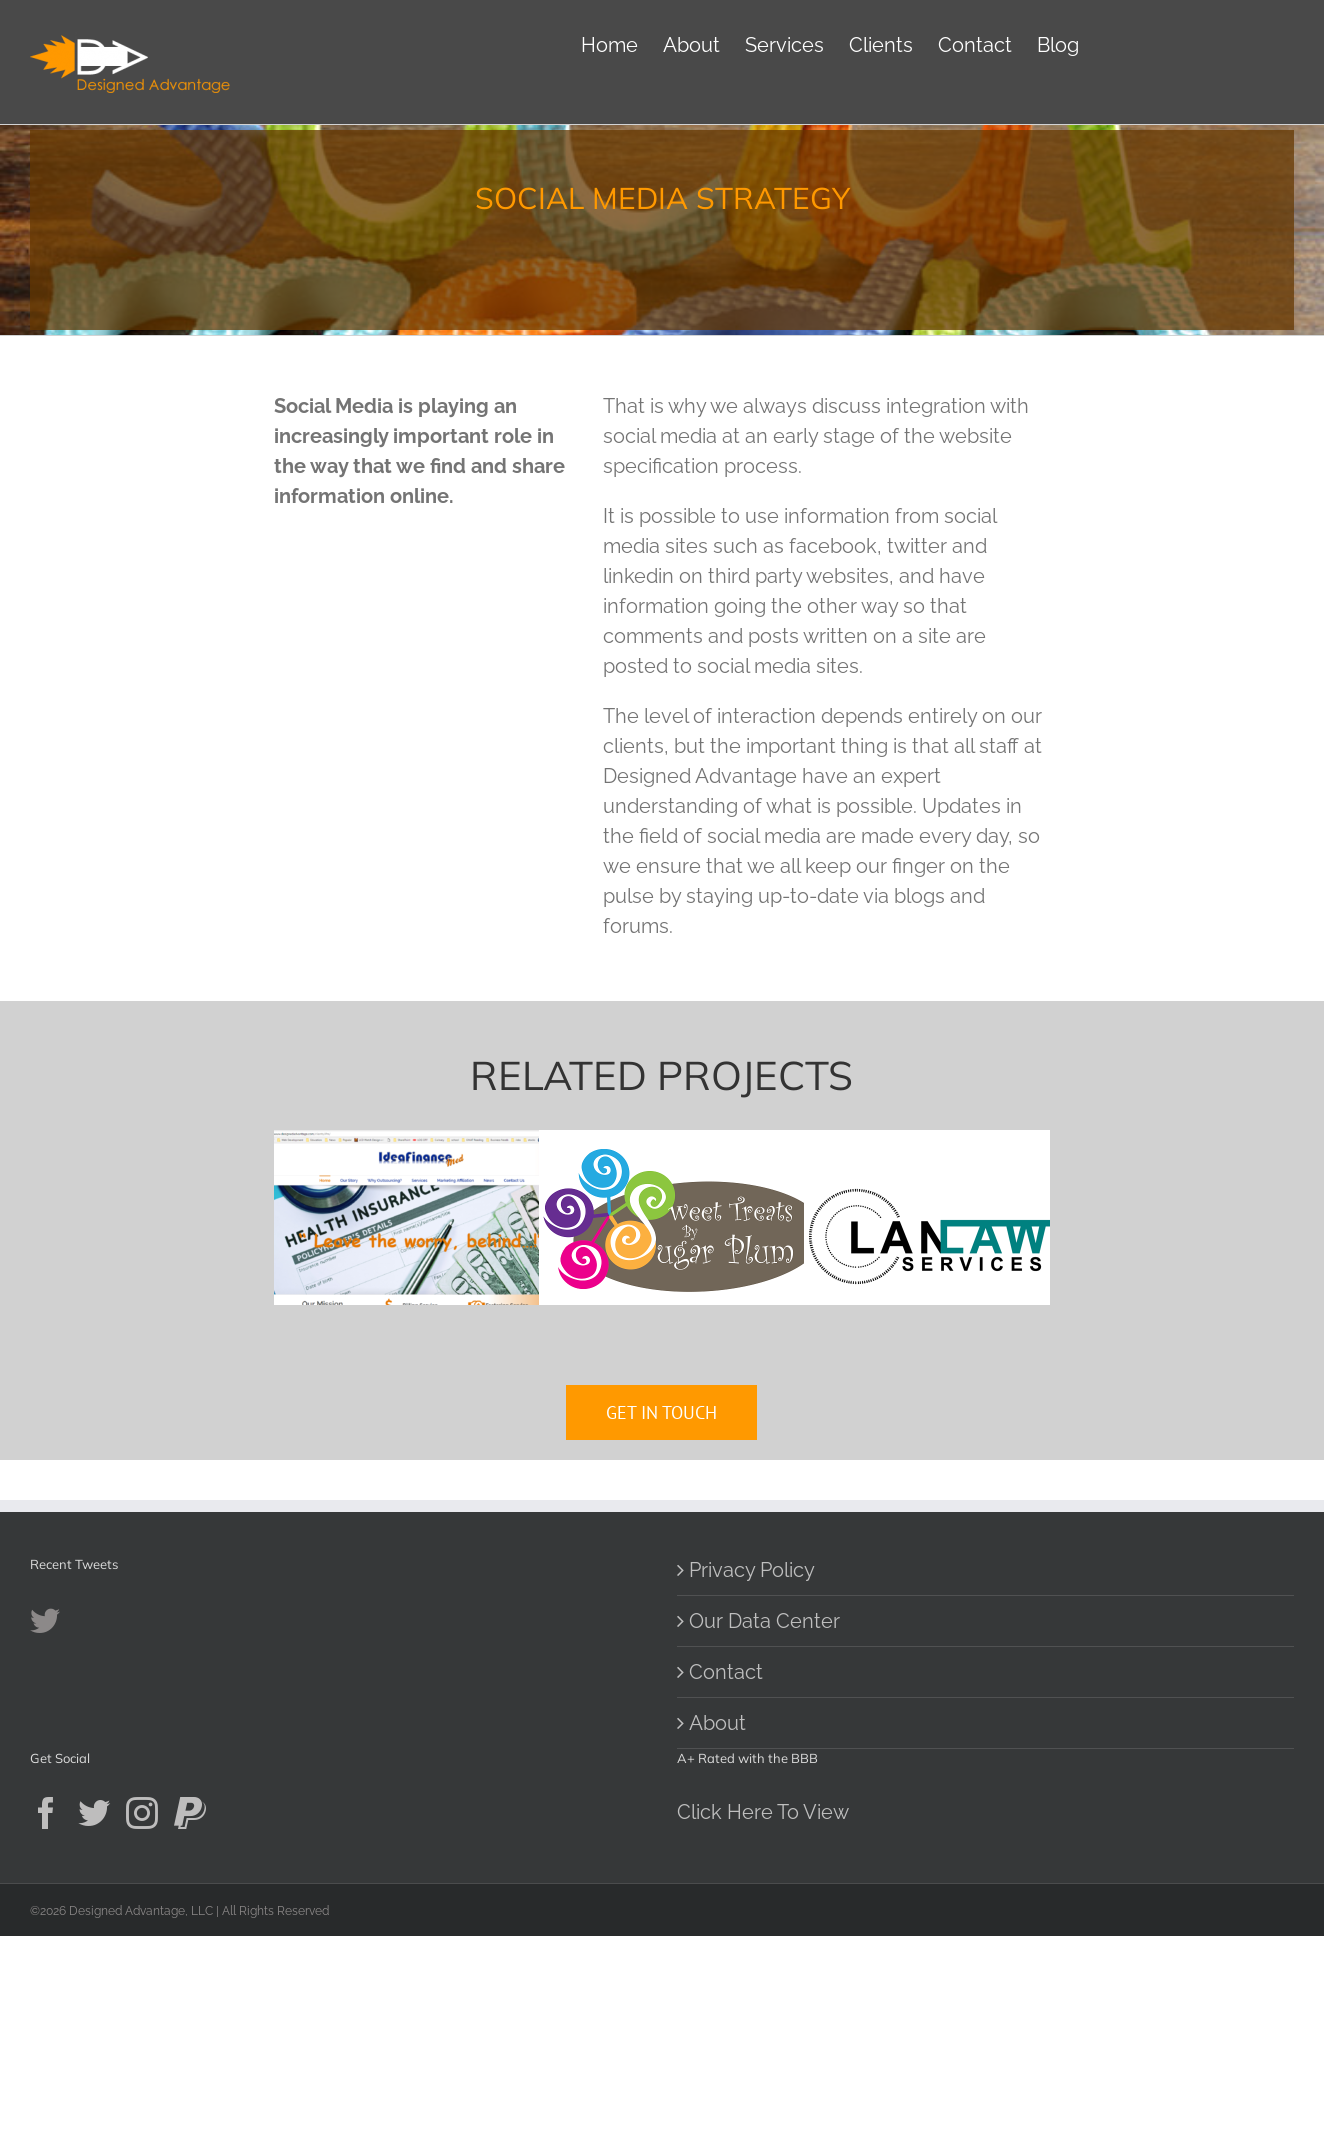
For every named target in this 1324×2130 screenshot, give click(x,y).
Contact (726, 1867)
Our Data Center (764, 1816)
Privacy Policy (752, 1765)
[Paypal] (190, 2007)
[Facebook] (46, 2007)
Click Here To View (763, 2006)
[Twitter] (94, 2007)
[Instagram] (142, 2007)
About (717, 1918)
